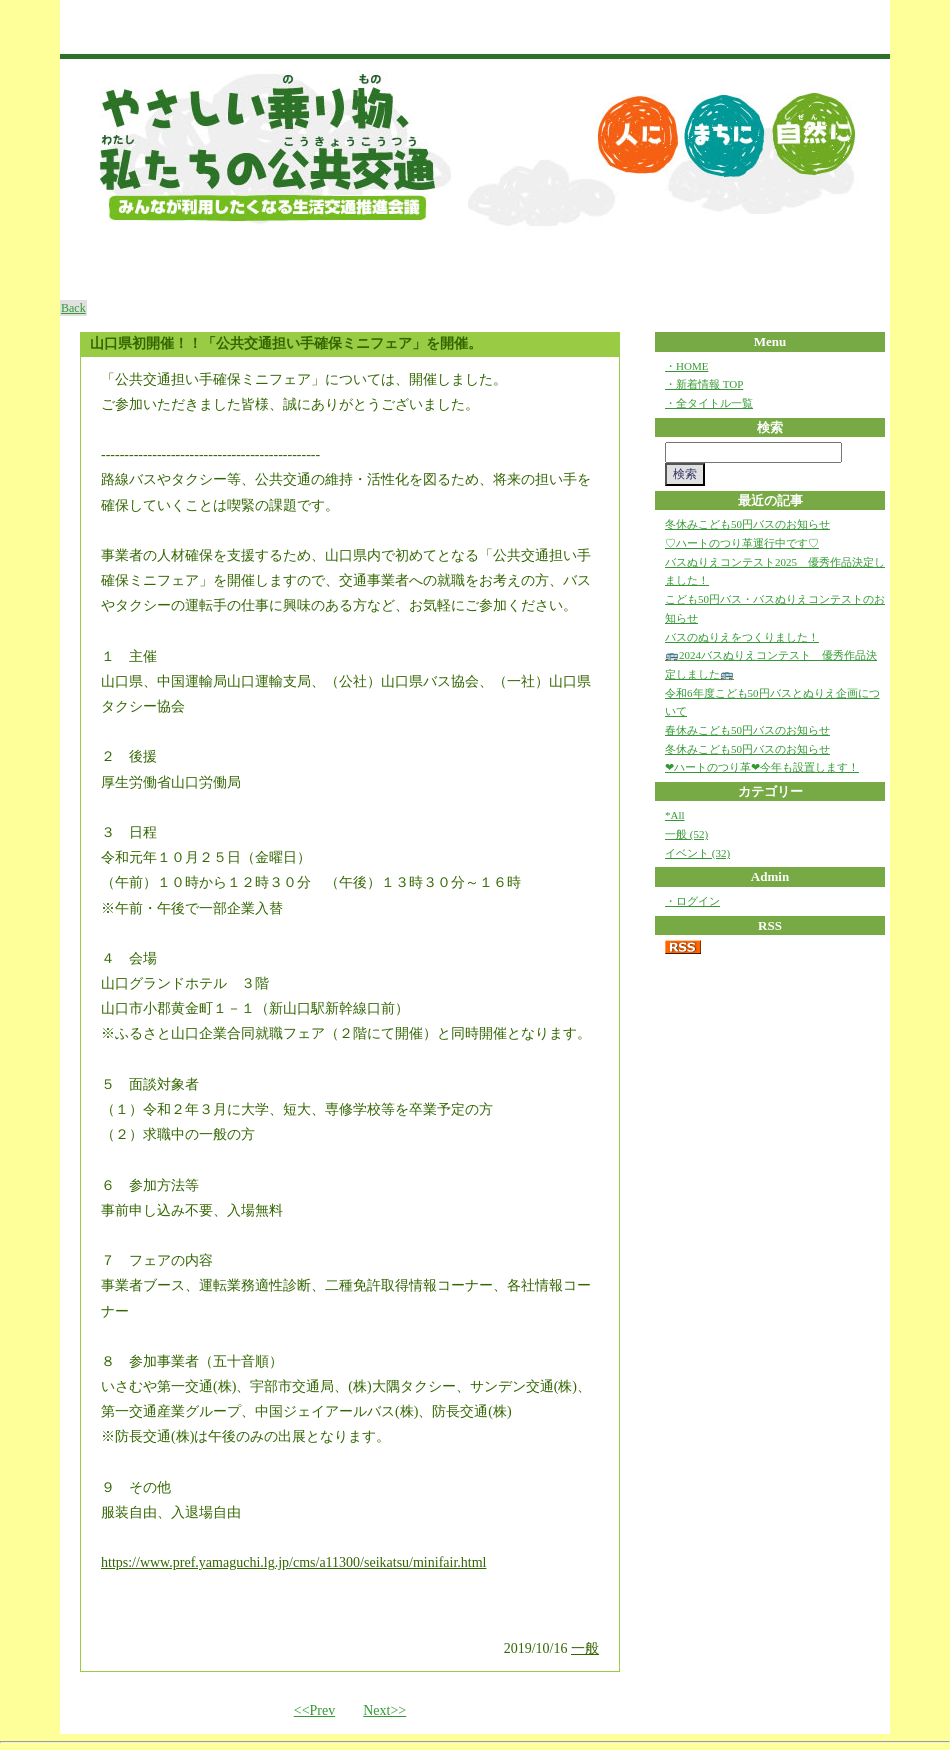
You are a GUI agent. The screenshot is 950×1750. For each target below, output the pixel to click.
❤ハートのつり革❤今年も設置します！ (762, 767)
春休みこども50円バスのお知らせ (747, 730)
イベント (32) (697, 853)
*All (675, 815)
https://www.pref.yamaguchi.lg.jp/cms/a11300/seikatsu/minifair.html (293, 1562)
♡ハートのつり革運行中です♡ (742, 543)
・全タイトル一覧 (709, 403)
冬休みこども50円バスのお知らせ (747, 524)
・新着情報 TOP (704, 384)
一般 (585, 1648)
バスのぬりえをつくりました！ (742, 637)
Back (73, 308)
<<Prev (314, 1710)
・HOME (686, 366)
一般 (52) (686, 834)
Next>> (384, 1710)
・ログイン (692, 901)
